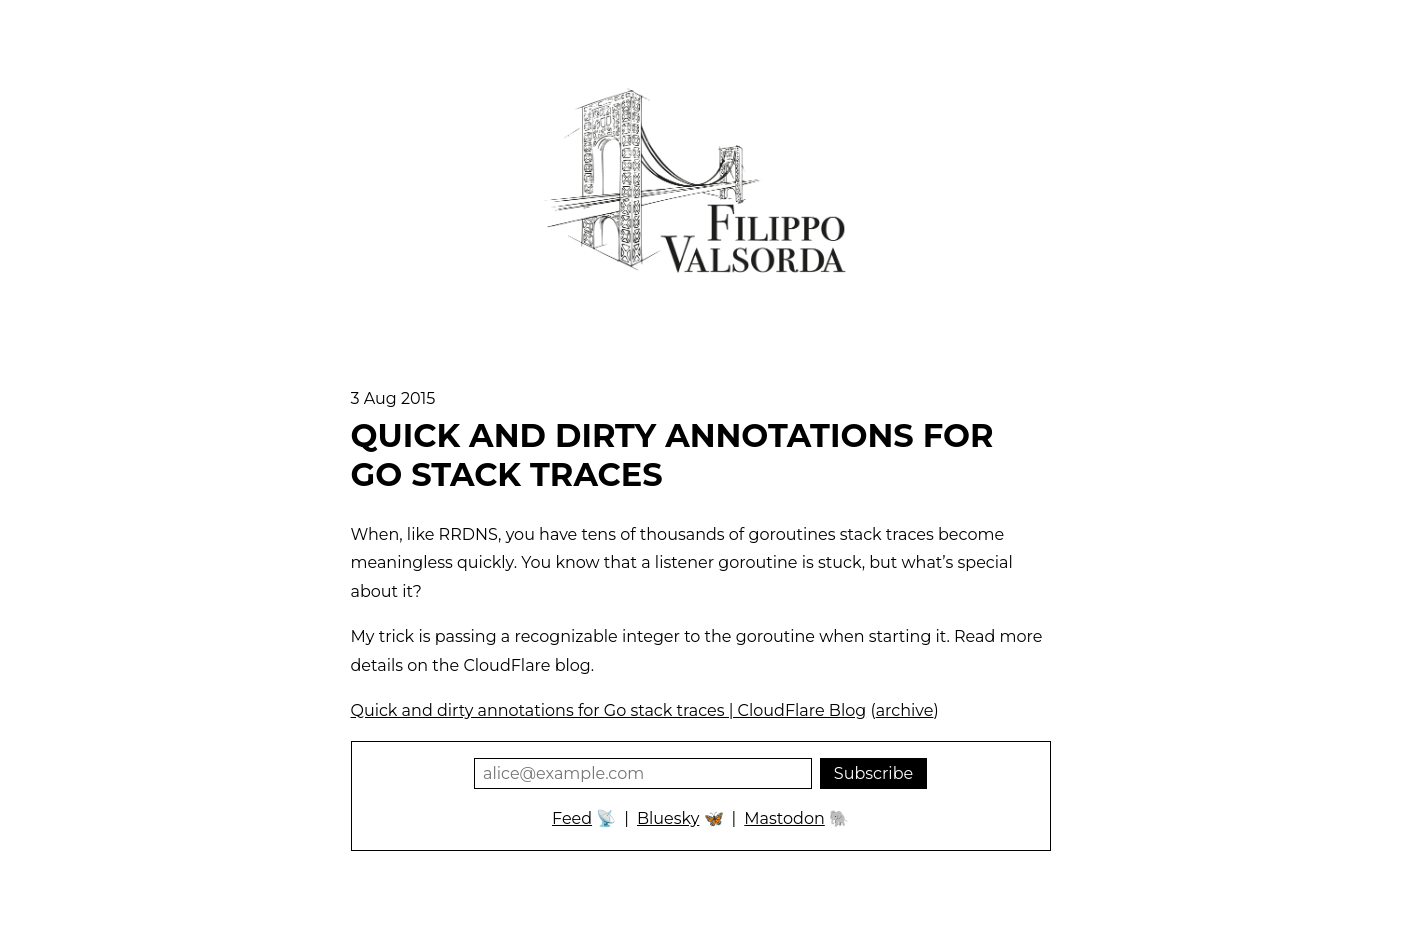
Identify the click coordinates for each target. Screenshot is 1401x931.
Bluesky (668, 818)
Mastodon (784, 818)
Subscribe (873, 773)
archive (905, 710)
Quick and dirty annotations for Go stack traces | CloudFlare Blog (609, 710)
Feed (572, 818)
